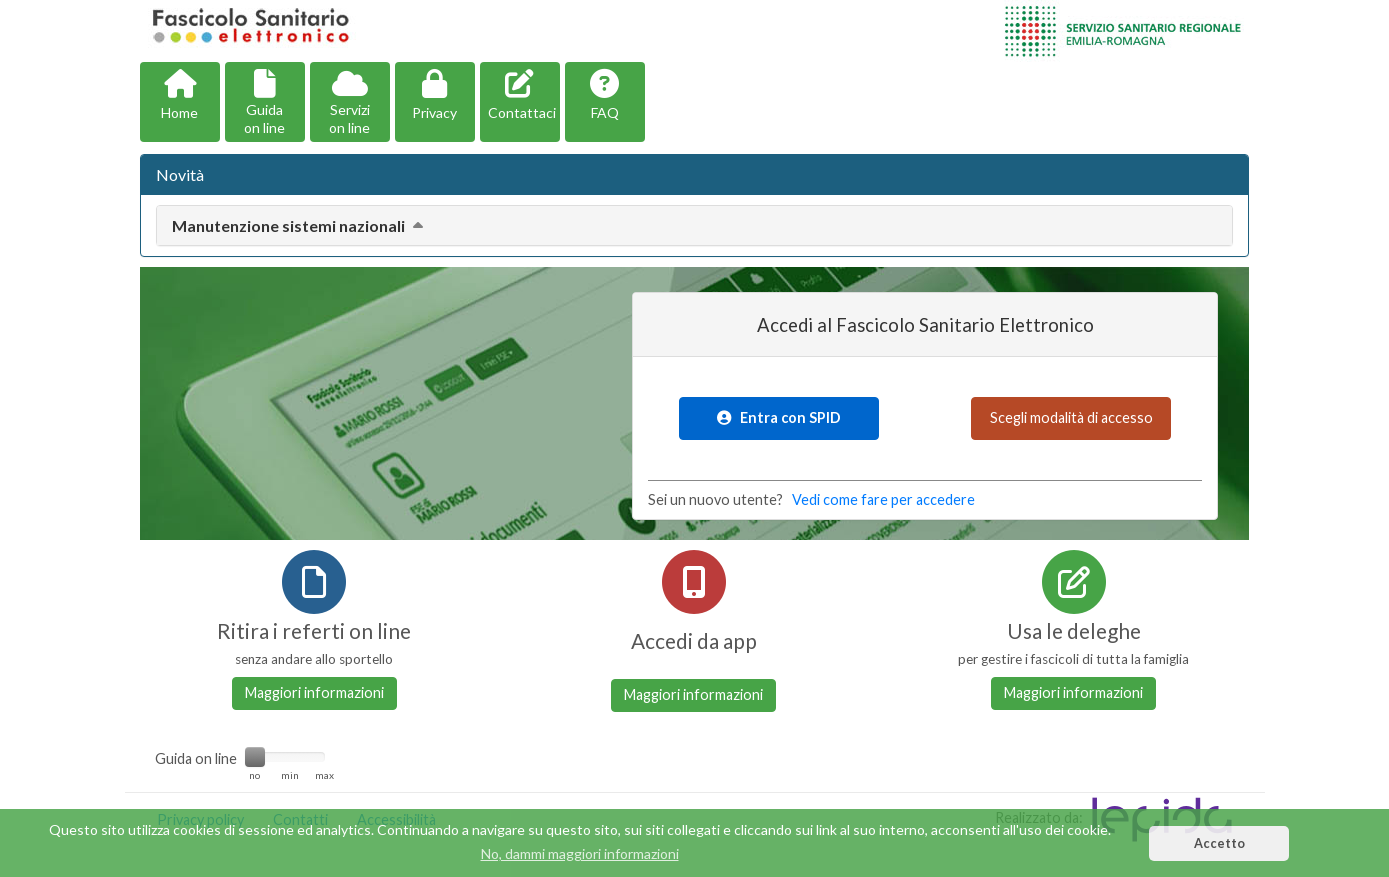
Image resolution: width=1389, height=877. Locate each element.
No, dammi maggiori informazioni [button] (580, 853)
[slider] (255, 757)
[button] (180, 102)
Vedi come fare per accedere (883, 499)
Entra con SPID (779, 417)
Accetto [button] (1219, 843)
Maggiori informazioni (314, 692)
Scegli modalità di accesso (1071, 417)
